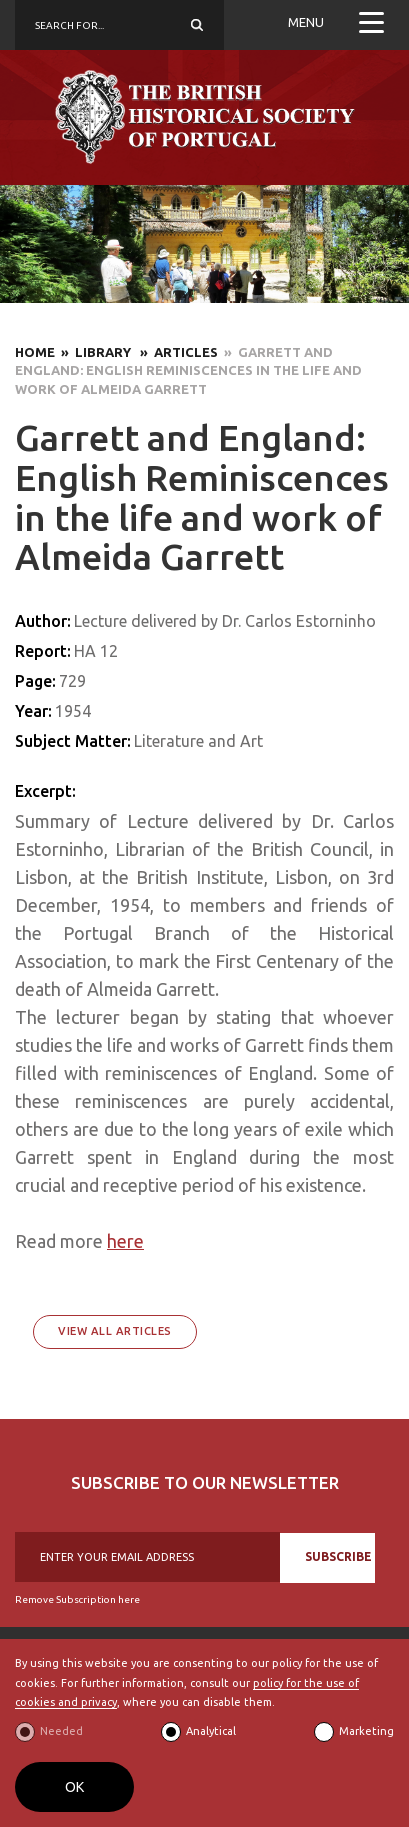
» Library (94, 352)
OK (74, 1787)
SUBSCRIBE (338, 1556)
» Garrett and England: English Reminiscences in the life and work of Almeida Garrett (188, 370)
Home (35, 352)
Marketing (366, 1731)
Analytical (211, 1731)
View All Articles (115, 1331)
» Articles (176, 352)
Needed (61, 1731)
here (125, 1241)
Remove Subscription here (77, 1599)
